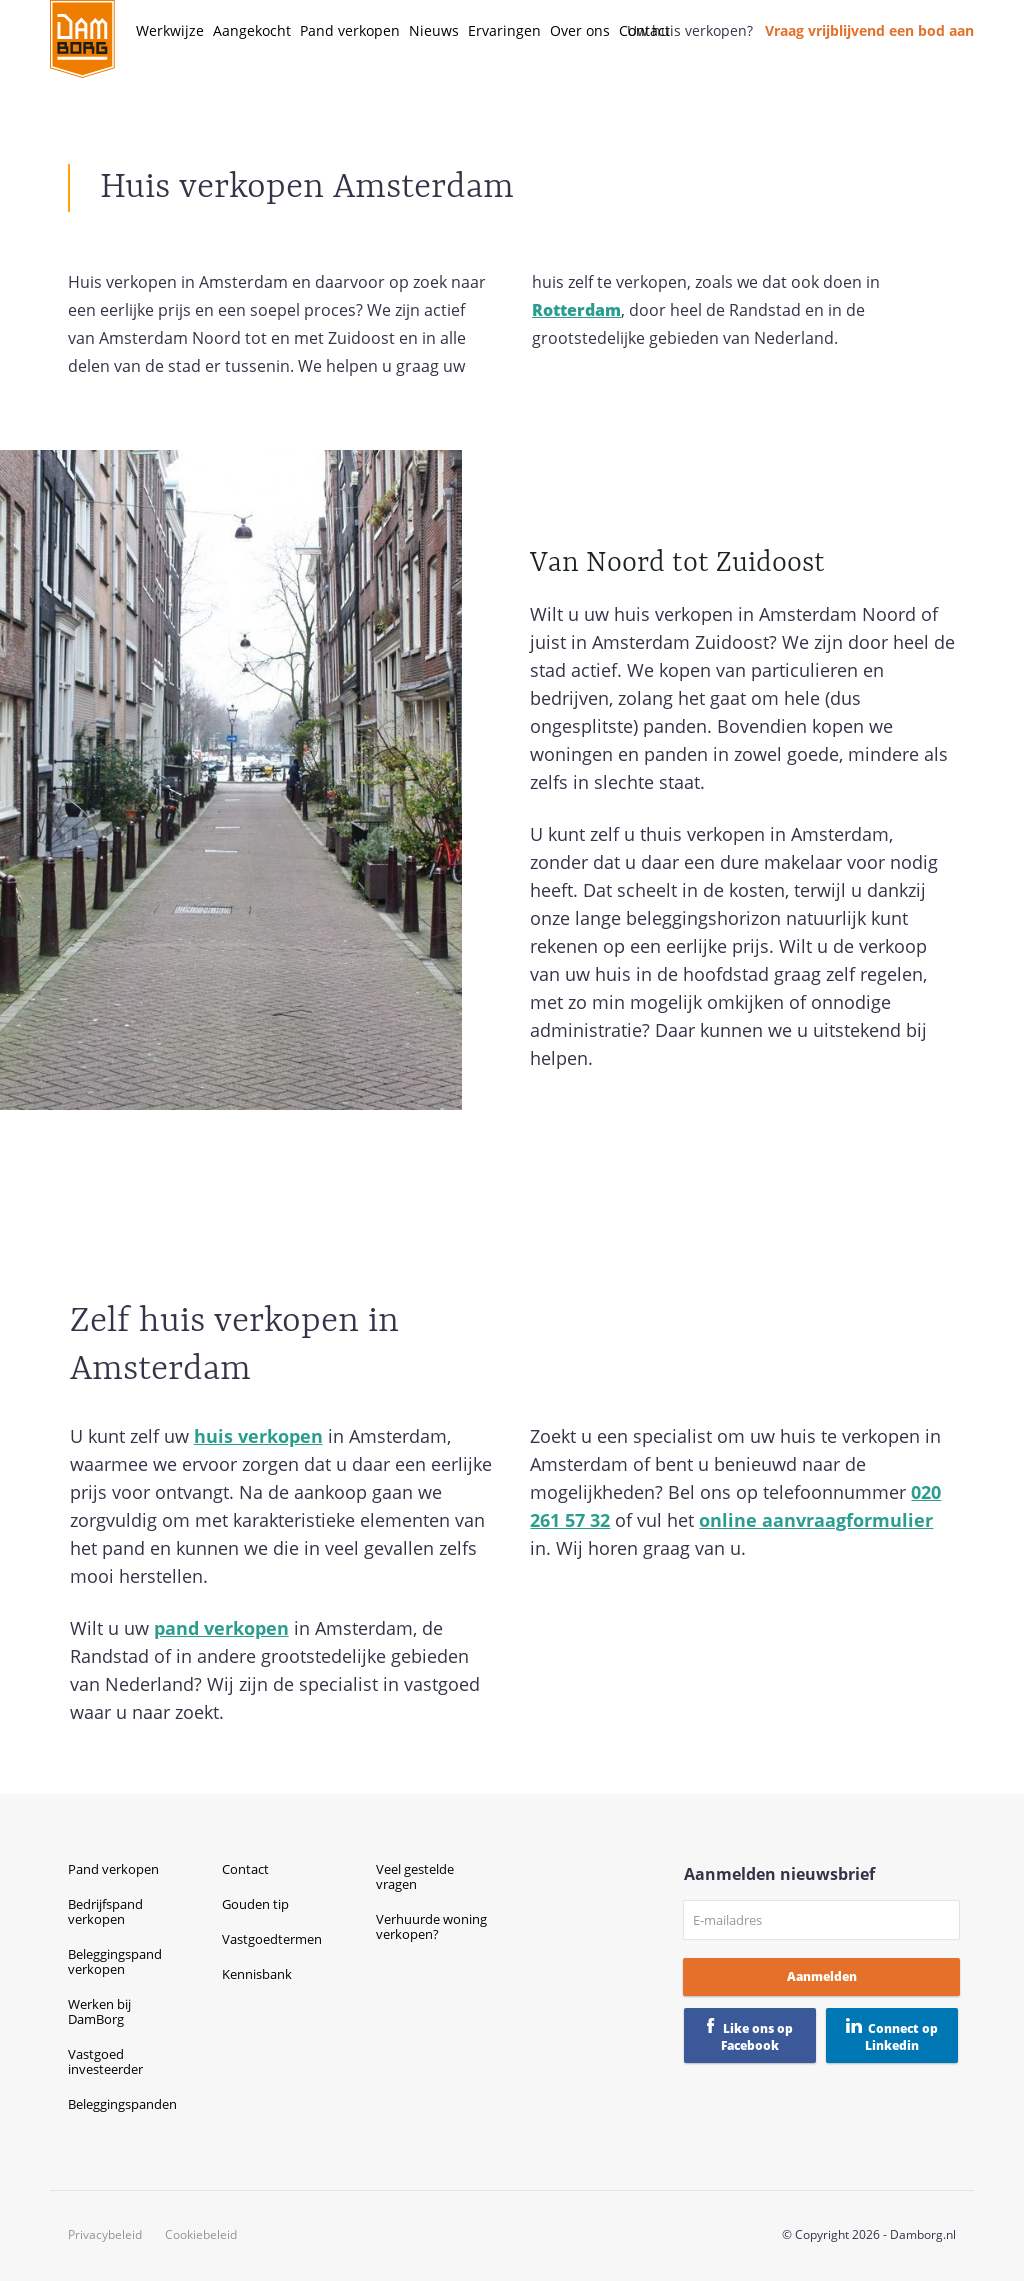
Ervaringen (504, 30)
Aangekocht (252, 30)
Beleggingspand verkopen (115, 1961)
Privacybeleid (105, 2235)
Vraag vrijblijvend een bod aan (869, 30)
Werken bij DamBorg (99, 2011)
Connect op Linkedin (901, 2037)
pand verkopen (221, 1628)
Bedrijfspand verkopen (105, 1911)
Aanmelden (822, 1976)
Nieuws (434, 30)
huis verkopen (258, 1436)
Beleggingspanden (122, 2104)
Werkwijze (170, 30)
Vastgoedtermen (272, 1939)
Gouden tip (255, 1904)
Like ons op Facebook (757, 2037)
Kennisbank (257, 1974)
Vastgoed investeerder (105, 2061)
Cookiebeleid (201, 2235)
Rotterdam (576, 310)
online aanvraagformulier (816, 1520)
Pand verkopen (350, 30)
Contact (644, 30)
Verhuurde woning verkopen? (431, 1926)
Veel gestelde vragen (415, 1876)
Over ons (580, 30)
